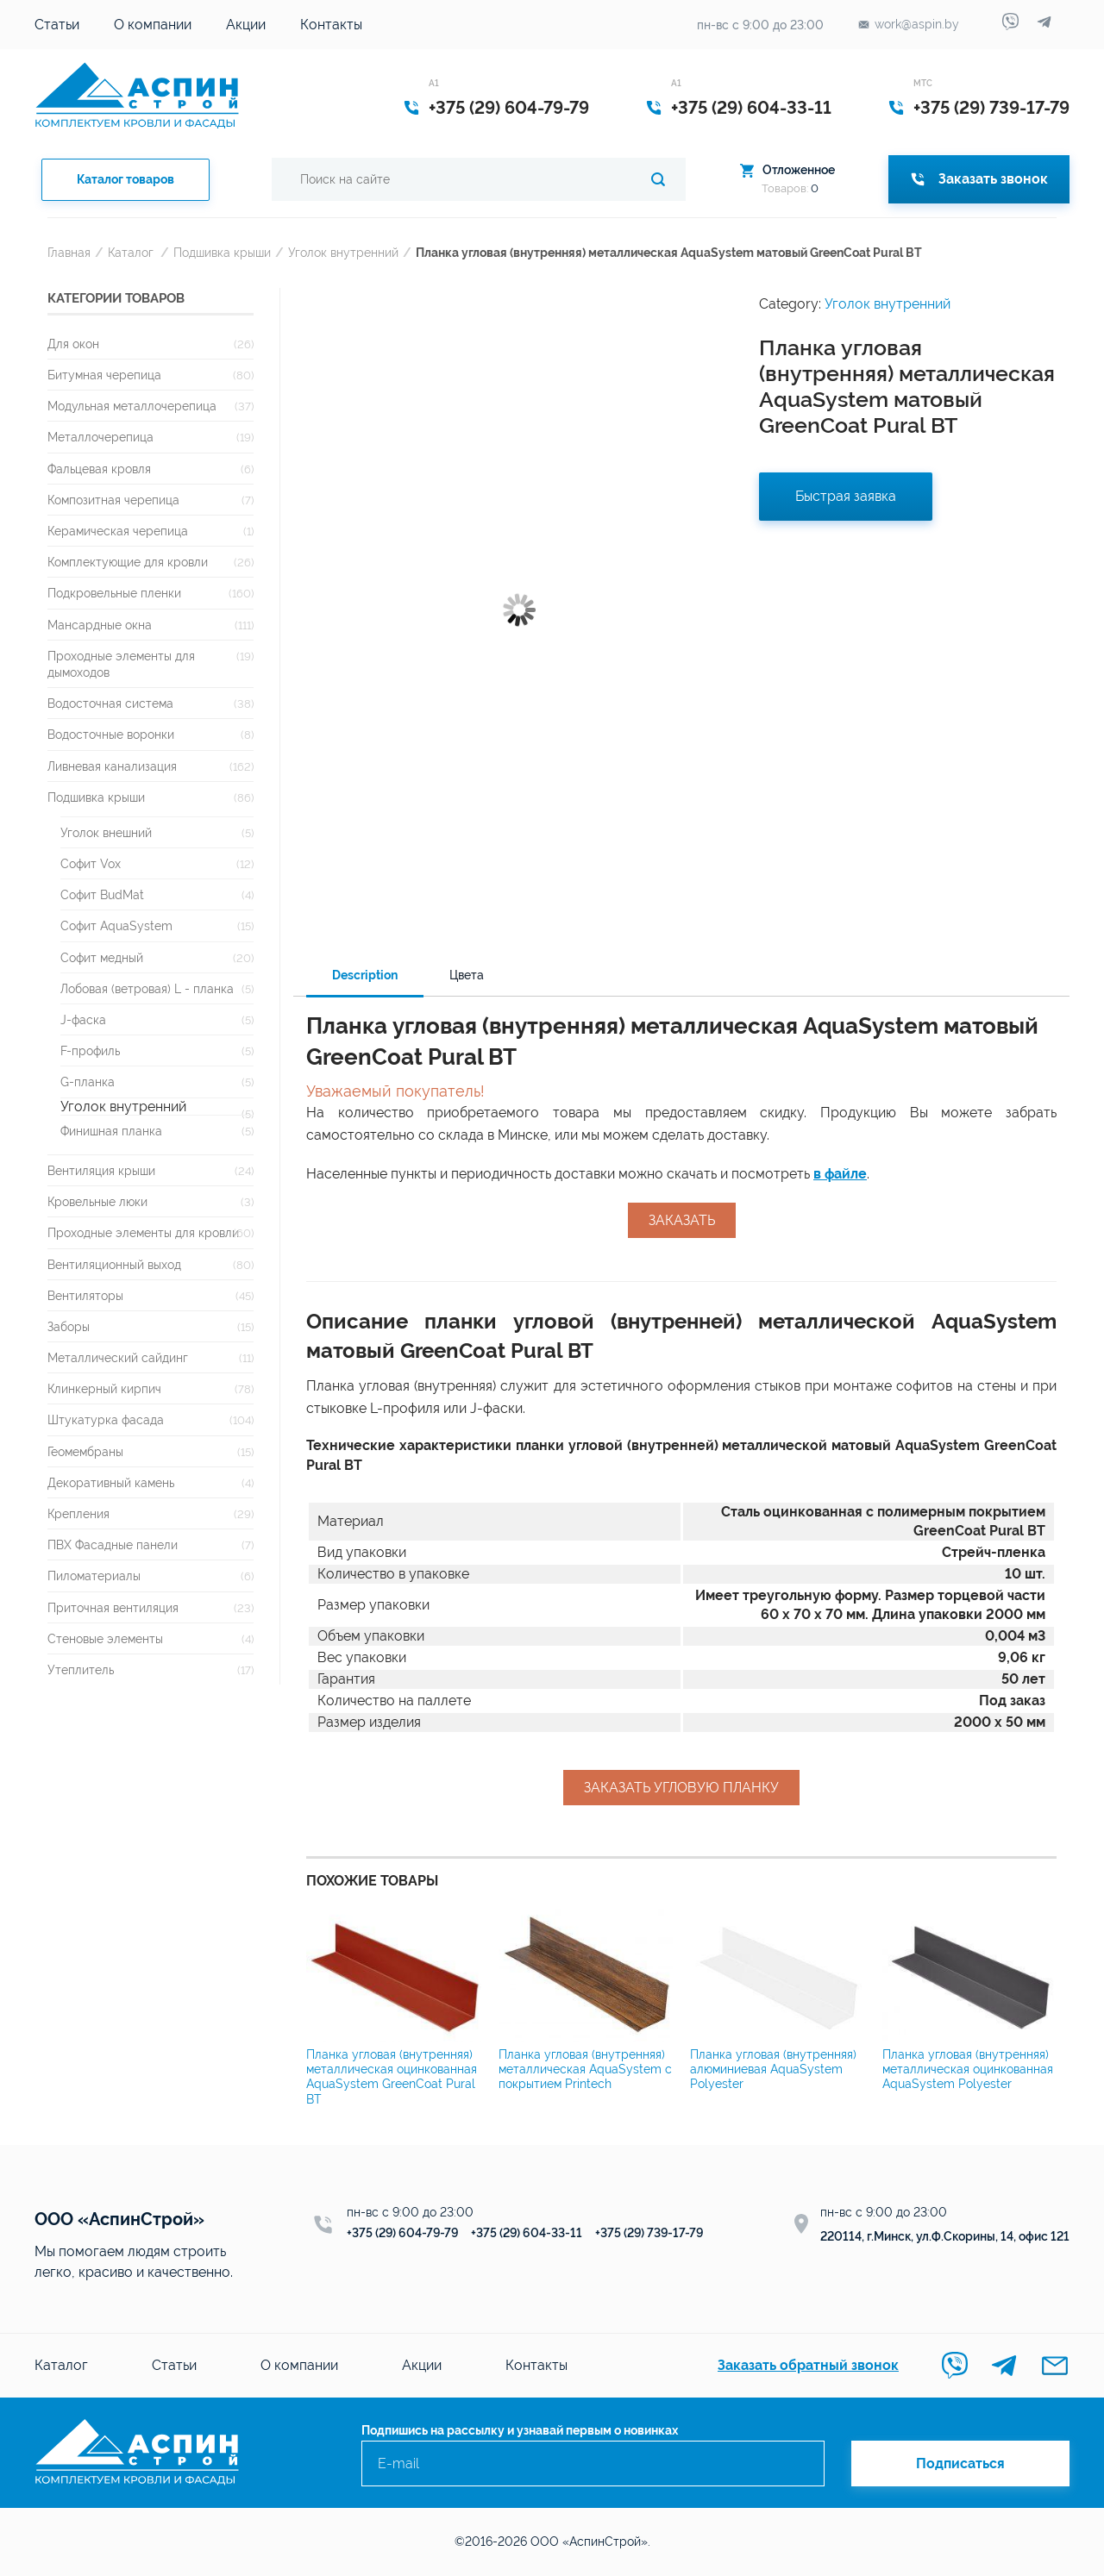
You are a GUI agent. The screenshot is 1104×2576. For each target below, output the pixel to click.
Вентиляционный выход (114, 1264)
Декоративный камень (110, 1482)
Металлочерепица (100, 436)
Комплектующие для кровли (127, 561)
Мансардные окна (99, 624)
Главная (69, 252)
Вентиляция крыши (101, 1170)
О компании (152, 24)
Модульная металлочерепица (131, 405)
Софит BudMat (102, 894)
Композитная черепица (113, 499)
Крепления (78, 1513)
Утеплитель (80, 1669)
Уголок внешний (106, 832)
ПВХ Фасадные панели (112, 1544)
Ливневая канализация (112, 766)
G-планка (87, 1081)
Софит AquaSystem (116, 925)
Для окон (73, 343)
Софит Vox (90, 863)
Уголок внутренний (343, 252)
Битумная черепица (104, 374)
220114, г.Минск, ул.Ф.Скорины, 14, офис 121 (945, 2236)
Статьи (56, 24)
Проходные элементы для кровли (143, 1232)
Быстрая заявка (845, 496)
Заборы (68, 1326)
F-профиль (90, 1050)
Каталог (131, 252)
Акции (246, 24)
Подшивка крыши (222, 252)
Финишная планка (111, 1130)
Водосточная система (110, 703)
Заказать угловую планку (681, 1787)
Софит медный (101, 957)
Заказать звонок (979, 179)
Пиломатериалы (94, 1575)
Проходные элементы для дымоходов (121, 663)
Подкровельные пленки (114, 592)
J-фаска (83, 1019)
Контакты (331, 24)
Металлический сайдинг (117, 1357)
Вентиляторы (85, 1295)
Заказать (682, 1220)
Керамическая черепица (117, 530)
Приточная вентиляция (113, 1607)
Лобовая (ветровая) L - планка (147, 988)
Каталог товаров (125, 179)
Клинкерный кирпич (104, 1388)
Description (365, 975)
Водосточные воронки (110, 734)
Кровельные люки (97, 1201)
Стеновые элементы (105, 1638)
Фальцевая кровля (99, 468)
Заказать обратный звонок (808, 2365)
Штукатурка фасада (105, 1419)
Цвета (466, 975)
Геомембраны (85, 1451)
